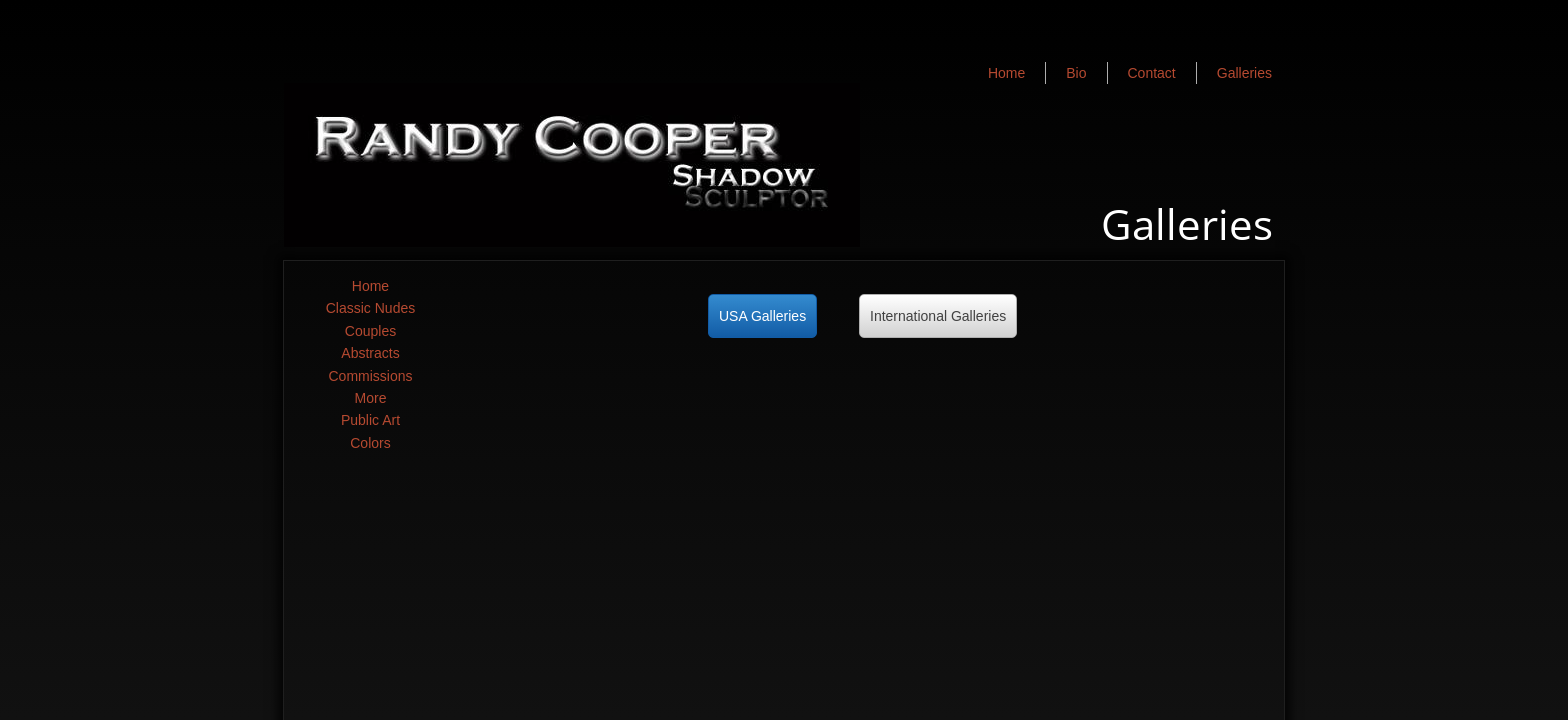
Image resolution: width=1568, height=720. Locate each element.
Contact (1152, 73)
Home (370, 286)
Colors (370, 443)
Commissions (370, 376)
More (371, 398)
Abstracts (370, 353)
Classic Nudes (370, 308)
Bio (1076, 73)
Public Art (370, 420)
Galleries (1244, 73)
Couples (370, 331)
